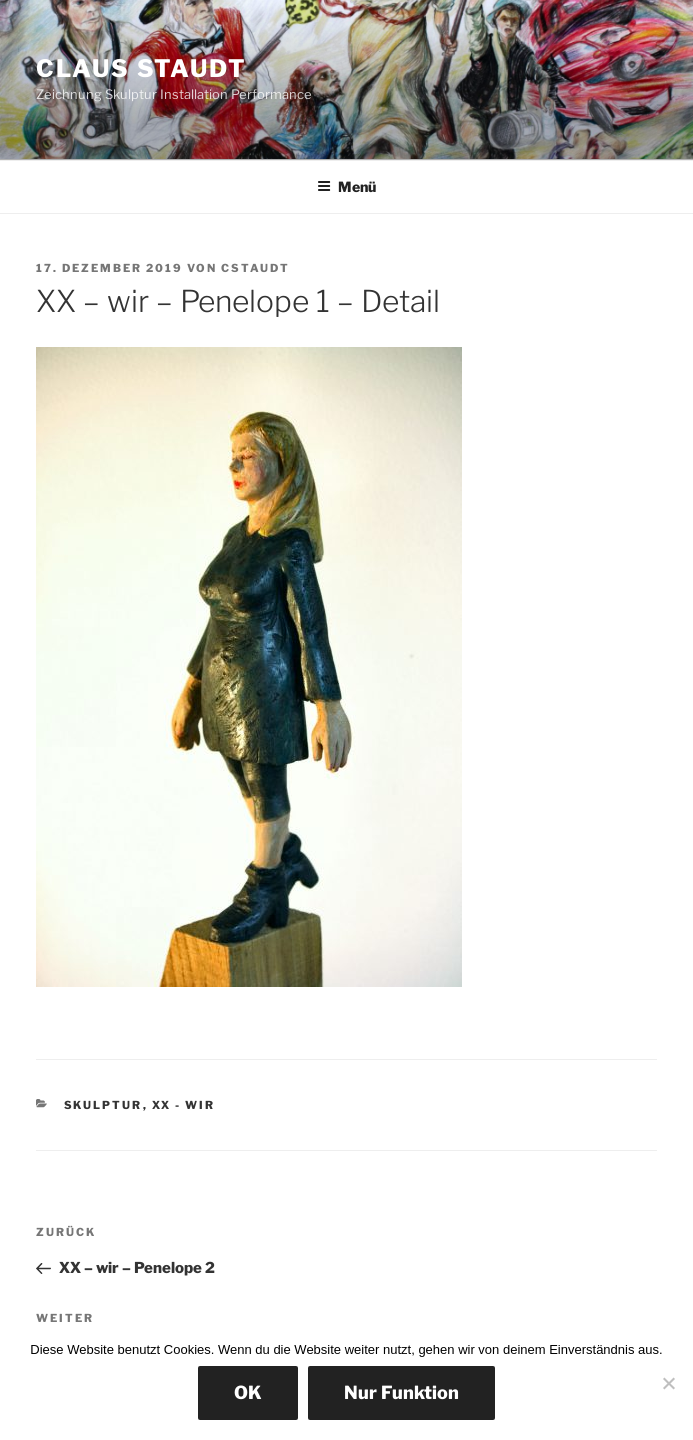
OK (248, 1392)
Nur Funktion (401, 1392)
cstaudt (255, 268)
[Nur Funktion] (668, 1383)
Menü (346, 186)
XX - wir (184, 1105)
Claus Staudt (141, 68)
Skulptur (103, 1105)
